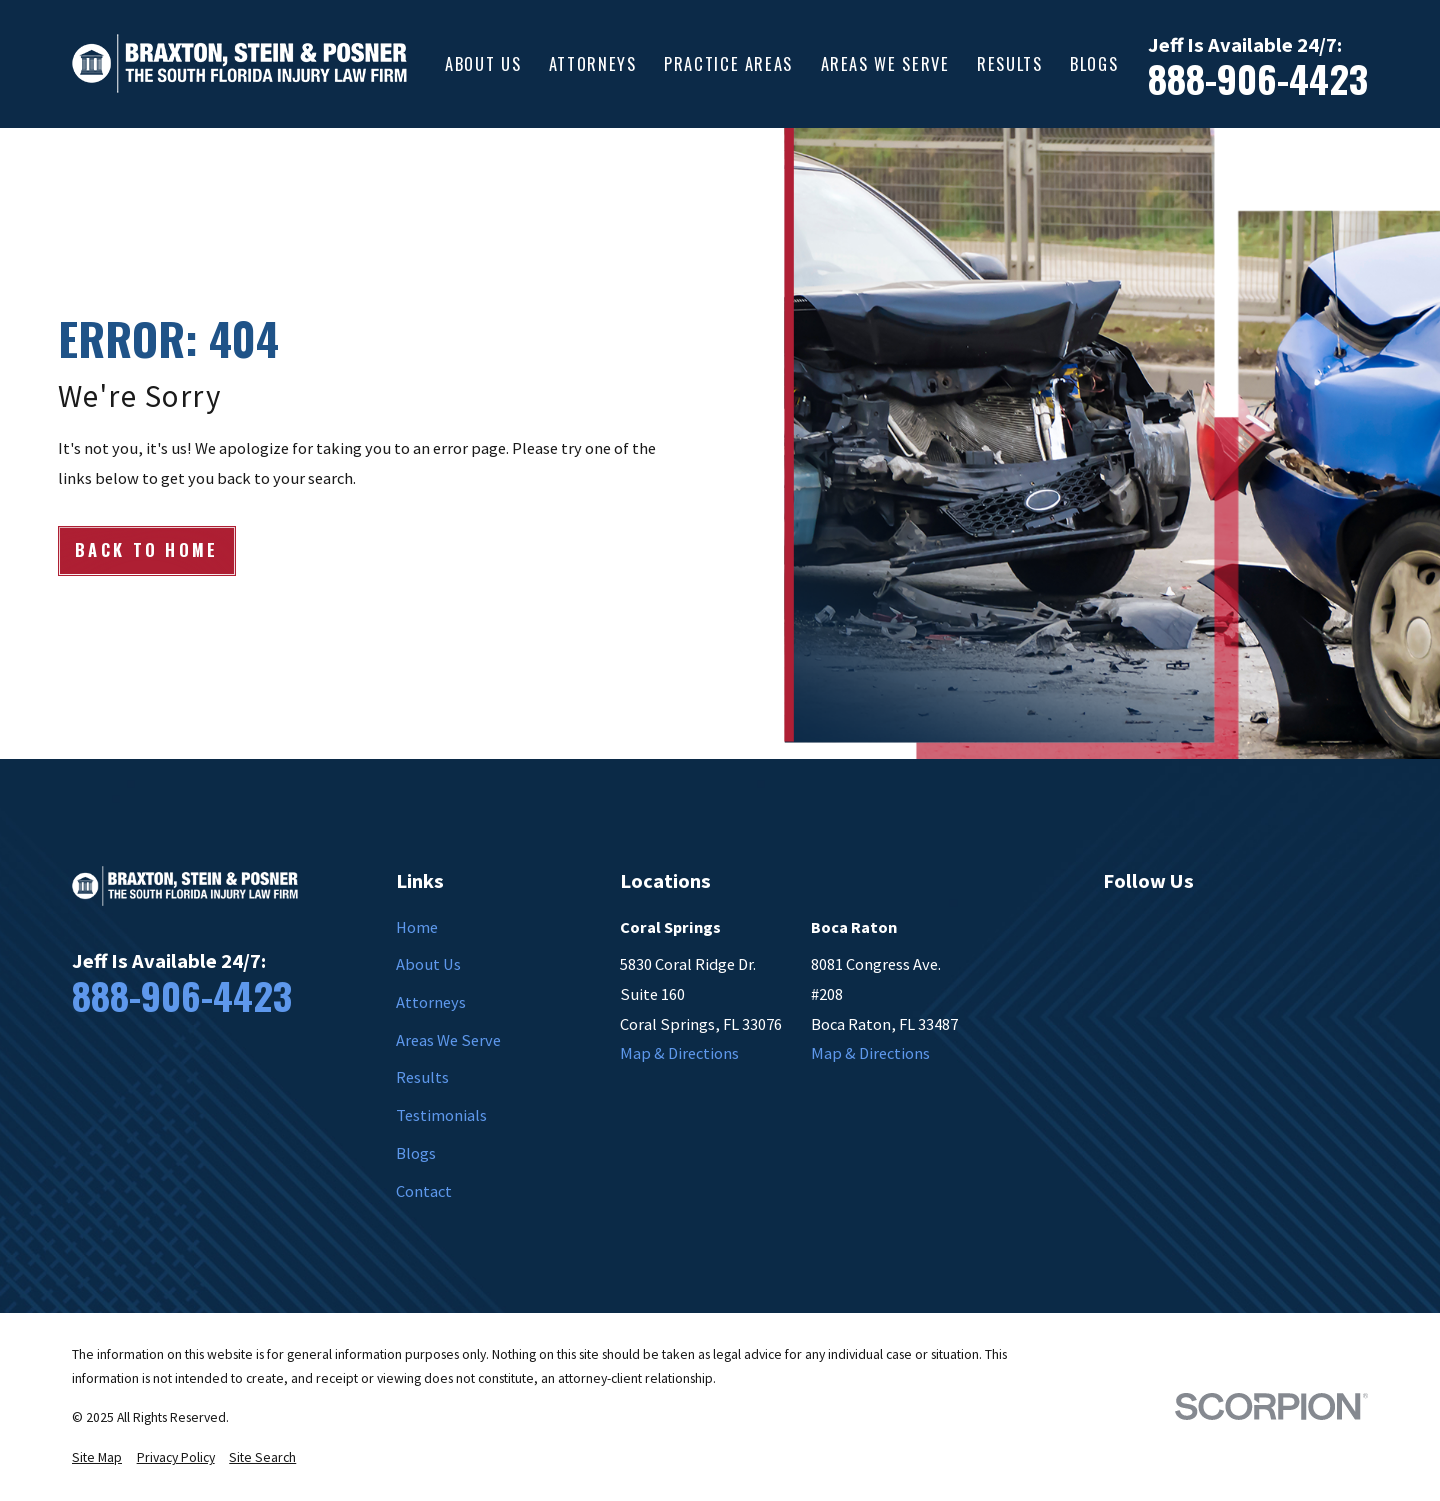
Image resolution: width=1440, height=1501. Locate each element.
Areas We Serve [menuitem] (885, 63)
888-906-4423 (1258, 79)
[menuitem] (97, 1458)
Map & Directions (679, 1053)
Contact (424, 1191)
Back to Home (147, 549)
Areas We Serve (448, 1040)
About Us (428, 964)
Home (417, 927)
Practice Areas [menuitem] (728, 63)
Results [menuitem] (1010, 63)
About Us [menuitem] (483, 63)
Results (422, 1077)
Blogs (416, 1153)
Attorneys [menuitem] (593, 63)
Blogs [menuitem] (1094, 63)
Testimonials (441, 1115)
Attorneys (431, 1002)
